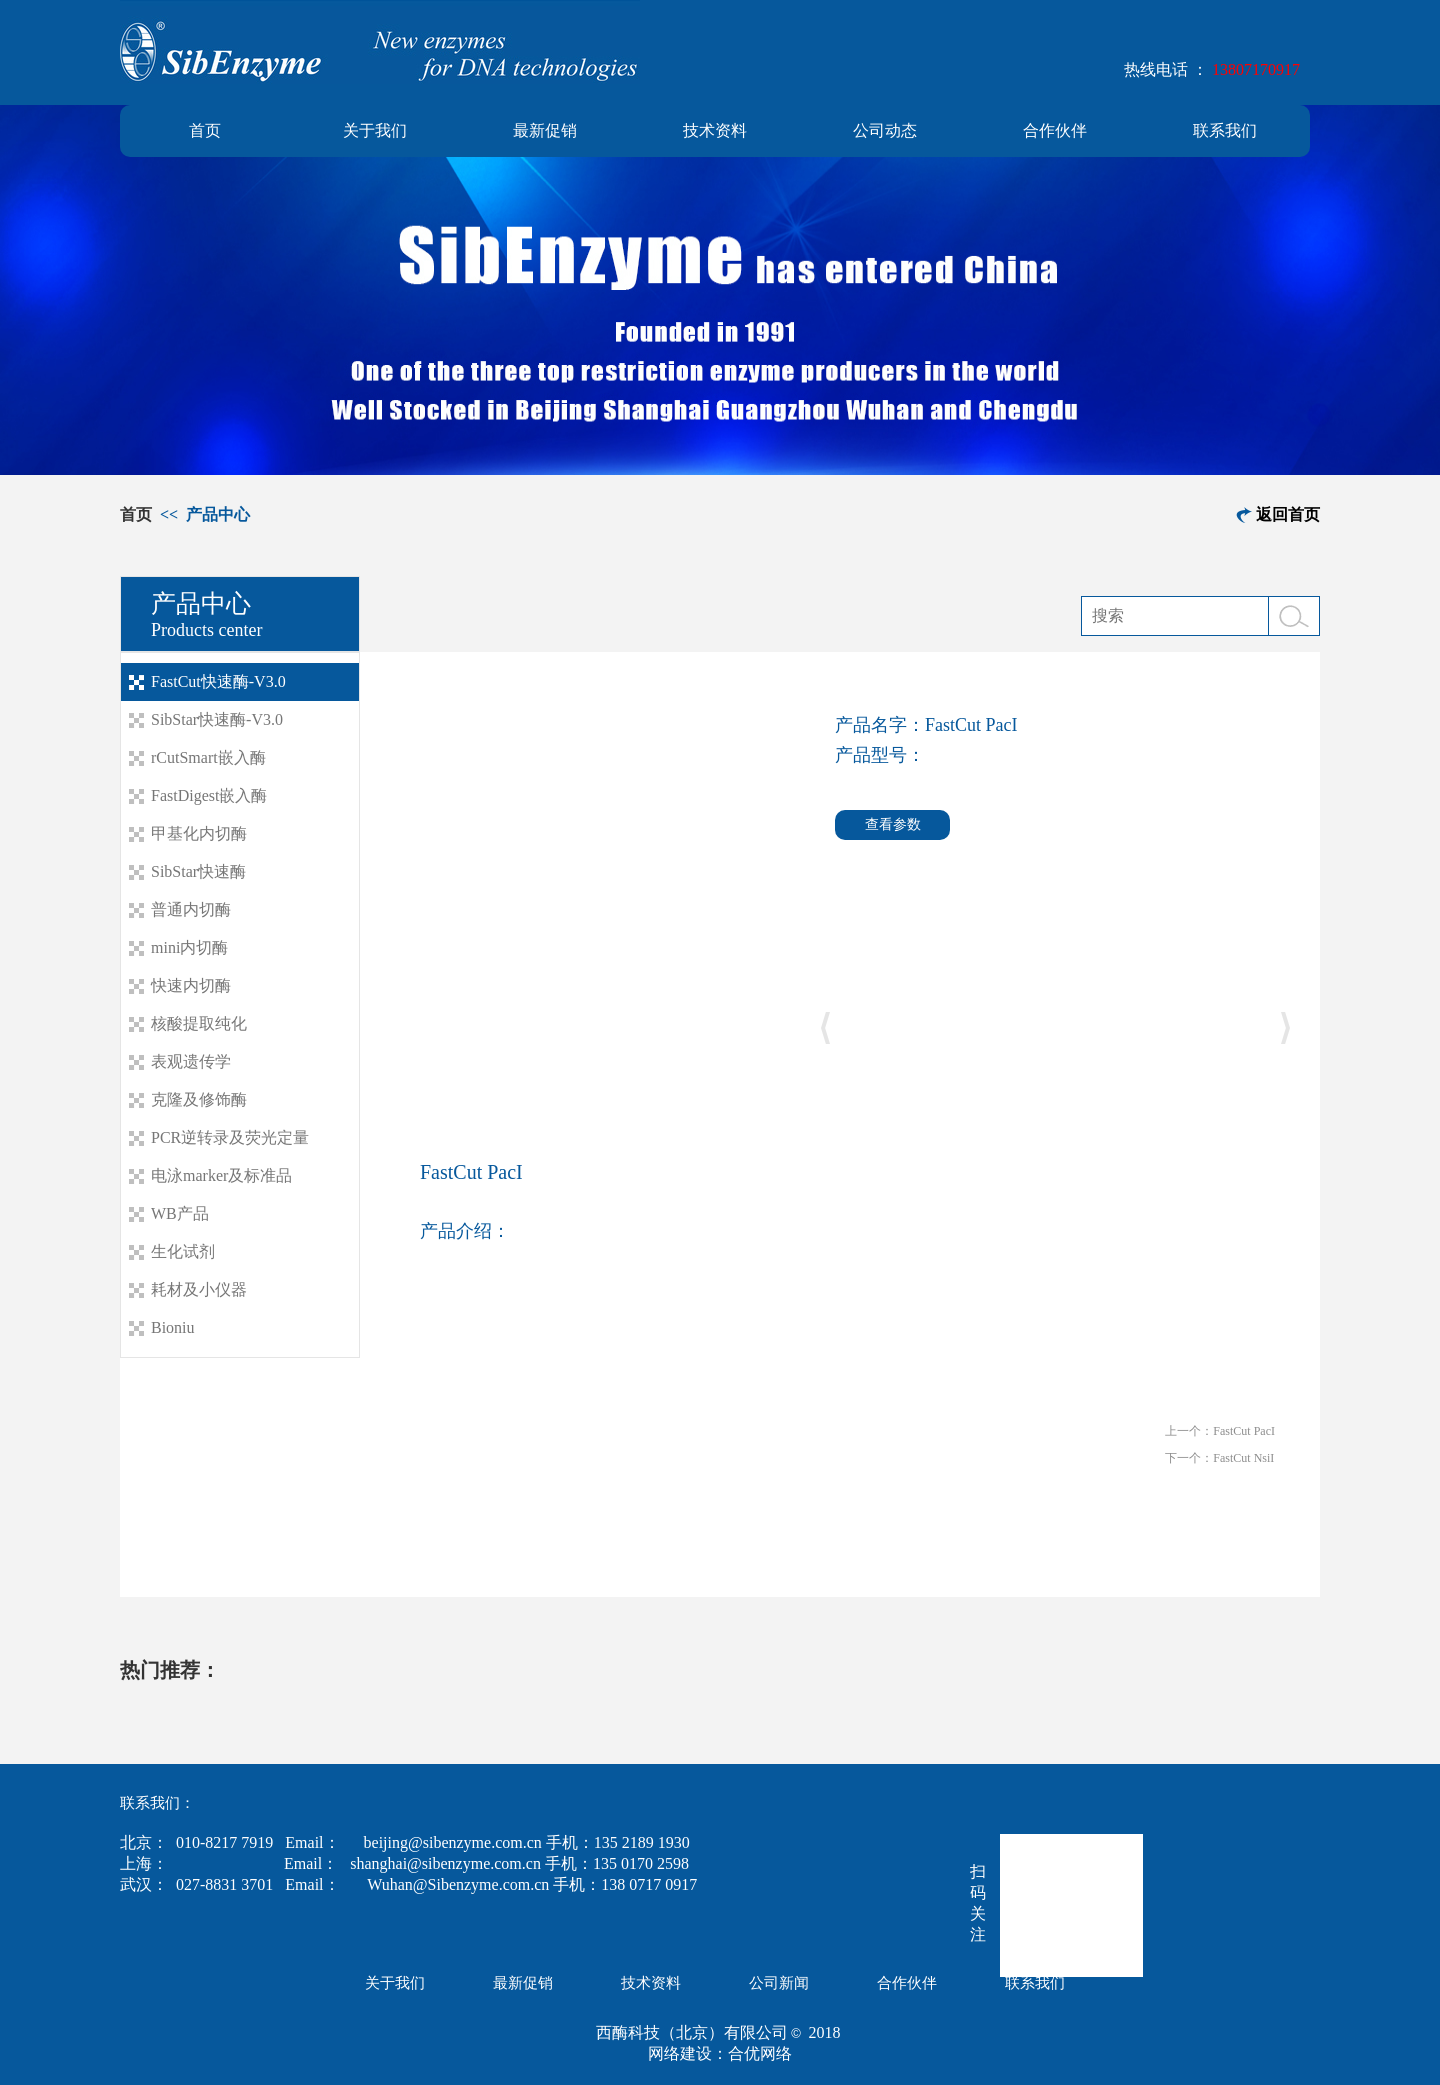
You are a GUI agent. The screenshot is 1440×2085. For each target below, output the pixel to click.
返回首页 (1288, 514)
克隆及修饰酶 (199, 1099)
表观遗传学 (191, 1061)
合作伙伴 (1055, 130)
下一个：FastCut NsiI (1219, 1458)
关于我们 (375, 130)
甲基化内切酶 (199, 833)
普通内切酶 (191, 909)
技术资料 (715, 130)
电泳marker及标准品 (221, 1175)
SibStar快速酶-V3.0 (217, 719)
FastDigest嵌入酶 (209, 795)
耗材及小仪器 (199, 1289)
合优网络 (760, 2053)
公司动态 (885, 130)
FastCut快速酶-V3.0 (218, 681)
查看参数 (893, 824)
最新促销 (545, 130)
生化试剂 (183, 1251)
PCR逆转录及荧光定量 (230, 1137)
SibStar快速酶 (198, 871)
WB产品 (180, 1213)
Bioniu (173, 1327)
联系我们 (1225, 130)
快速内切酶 (191, 985)
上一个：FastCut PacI (1220, 1431)
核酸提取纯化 (199, 1023)
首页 (205, 130)
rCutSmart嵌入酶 (208, 757)
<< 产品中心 (203, 514)
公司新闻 (779, 1983)
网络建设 (680, 2053)
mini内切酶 (189, 947)
